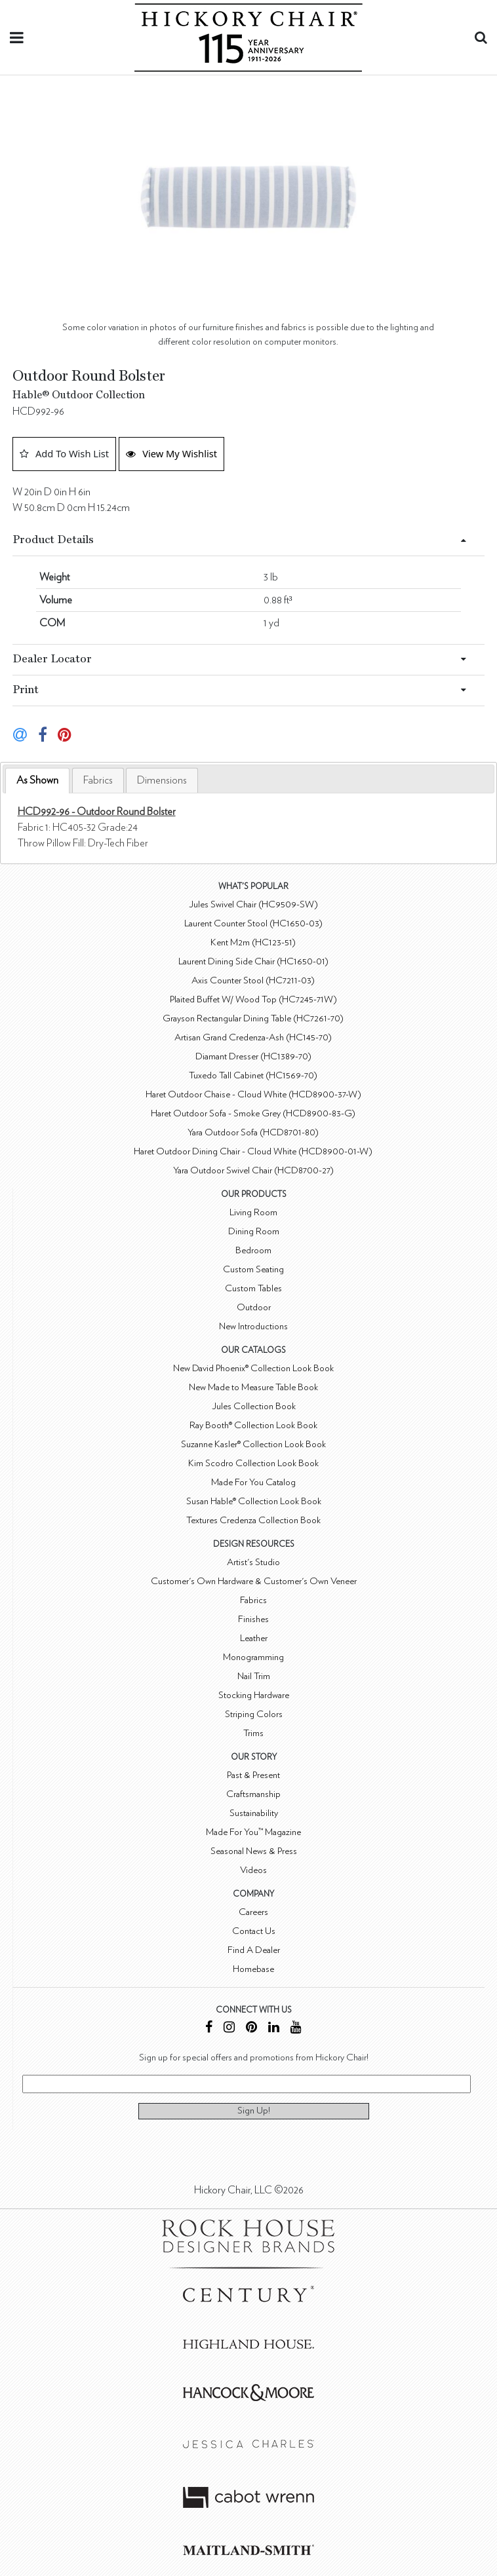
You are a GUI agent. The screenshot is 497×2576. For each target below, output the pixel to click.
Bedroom (253, 1250)
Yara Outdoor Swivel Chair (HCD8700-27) (253, 1170)
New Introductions (253, 1326)
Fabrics (98, 780)
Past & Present (253, 1775)
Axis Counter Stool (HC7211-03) (253, 980)
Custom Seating (253, 1269)
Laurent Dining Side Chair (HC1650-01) (253, 961)
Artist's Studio (253, 1562)
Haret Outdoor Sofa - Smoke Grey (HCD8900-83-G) (253, 1113)
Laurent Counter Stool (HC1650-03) (253, 923)
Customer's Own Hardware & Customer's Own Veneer (254, 1581)
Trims (253, 1733)
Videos (253, 1870)
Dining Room (253, 1231)
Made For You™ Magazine (253, 1832)
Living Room (253, 1212)
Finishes (253, 1619)
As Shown (37, 780)
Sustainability (253, 1813)
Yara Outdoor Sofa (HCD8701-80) (253, 1132)
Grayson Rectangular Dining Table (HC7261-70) (253, 1018)
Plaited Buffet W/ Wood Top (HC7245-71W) (253, 999)
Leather (254, 1638)
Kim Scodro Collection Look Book (253, 1463)
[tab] (37, 780)
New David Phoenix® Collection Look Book (253, 1368)
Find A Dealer (254, 1950)
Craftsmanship (253, 1794)
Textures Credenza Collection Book (253, 1520)
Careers (253, 1912)
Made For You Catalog (253, 1482)
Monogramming (253, 1657)
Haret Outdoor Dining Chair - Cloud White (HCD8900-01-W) (253, 1151)
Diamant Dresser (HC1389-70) (253, 1056)
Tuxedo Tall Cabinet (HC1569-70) (253, 1075)
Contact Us (253, 1931)
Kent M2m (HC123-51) (253, 942)
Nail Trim (253, 1676)
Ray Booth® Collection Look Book (253, 1425)
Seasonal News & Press (253, 1851)
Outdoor (254, 1307)
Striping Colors (254, 1714)
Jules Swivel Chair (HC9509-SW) (253, 904)
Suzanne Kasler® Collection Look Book (253, 1444)
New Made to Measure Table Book (253, 1387)
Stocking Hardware (253, 1695)
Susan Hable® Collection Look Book (253, 1501)
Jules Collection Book (254, 1406)
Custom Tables (253, 1288)
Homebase (253, 1969)
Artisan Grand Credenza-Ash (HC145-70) (253, 1037)
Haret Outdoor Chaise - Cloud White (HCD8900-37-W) (253, 1094)
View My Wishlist (171, 453)
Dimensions (162, 780)
